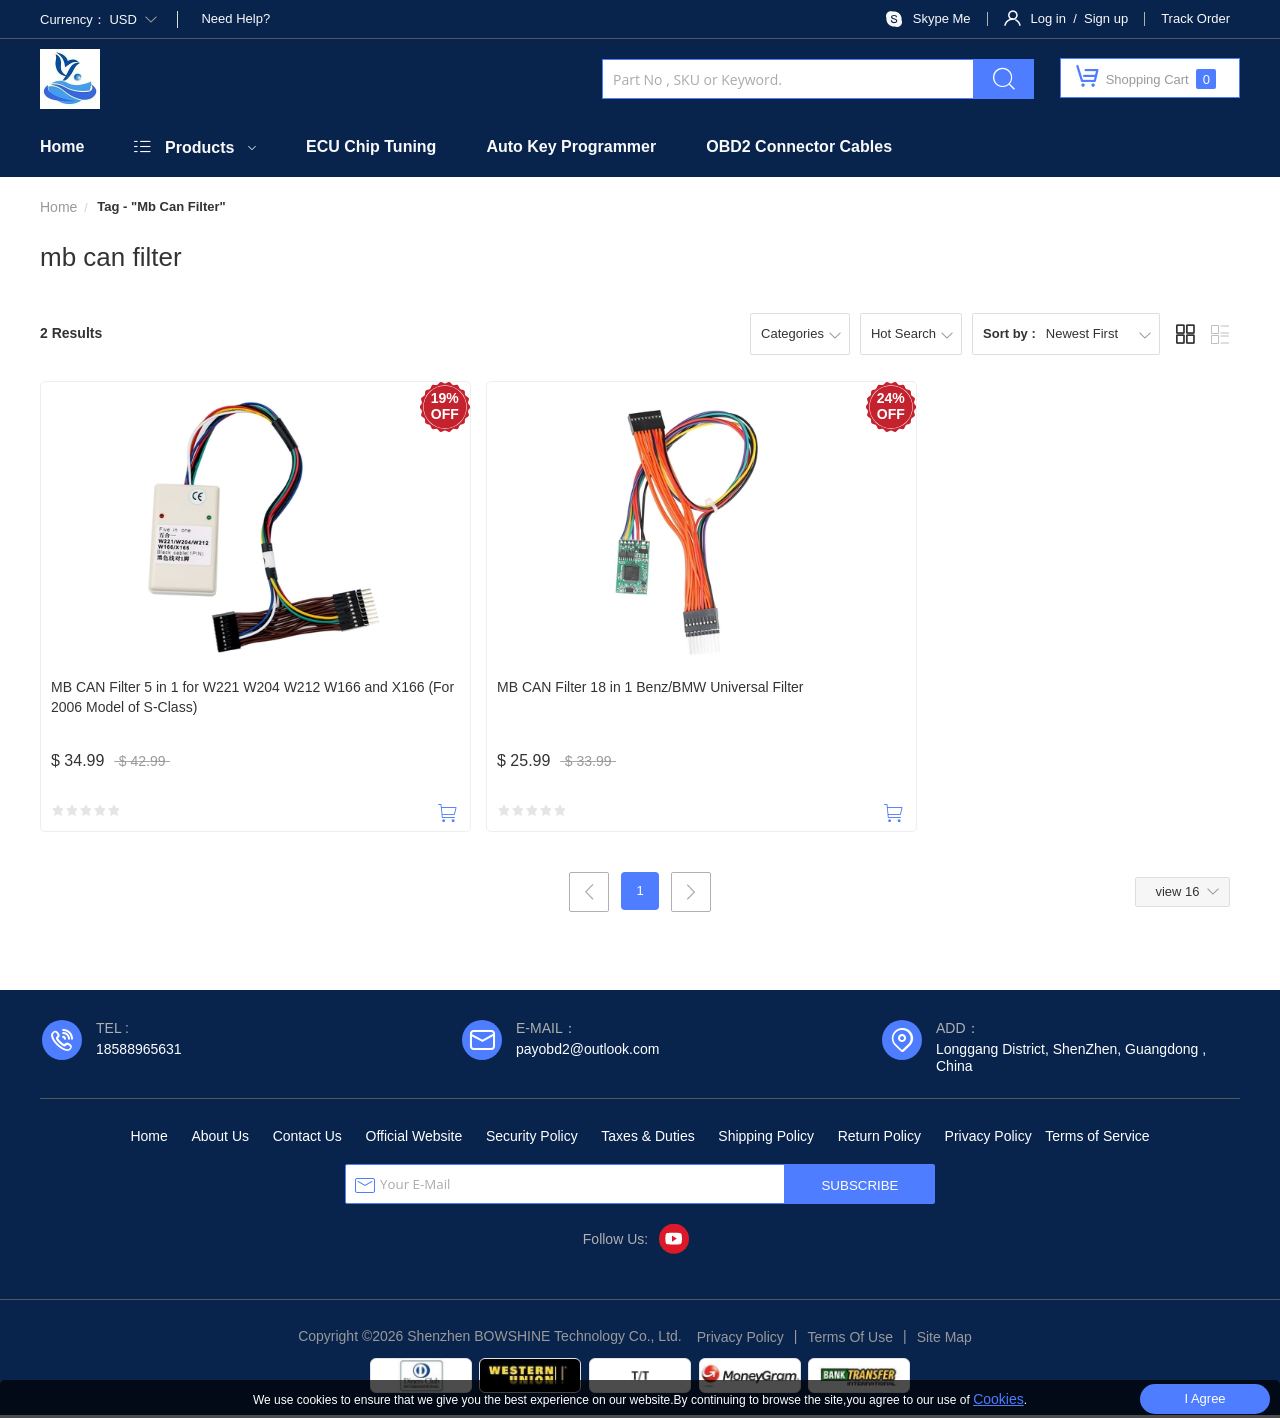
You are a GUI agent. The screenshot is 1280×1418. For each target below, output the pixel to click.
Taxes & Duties (647, 1139)
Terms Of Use (850, 1340)
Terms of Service (1097, 1139)
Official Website (414, 1139)
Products (199, 147)
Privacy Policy (988, 1139)
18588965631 (139, 1052)
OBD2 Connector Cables (799, 146)
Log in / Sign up (1080, 18)
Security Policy (532, 1139)
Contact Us (307, 1139)
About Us (220, 1139)
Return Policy (879, 1139)
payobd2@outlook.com (587, 1052)
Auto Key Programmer (571, 146)
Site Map (944, 1340)
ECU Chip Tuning (371, 146)
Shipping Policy (766, 1139)
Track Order (1195, 18)
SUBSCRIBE (859, 1188)
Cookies (998, 1399)
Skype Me (942, 18)
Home (62, 146)
